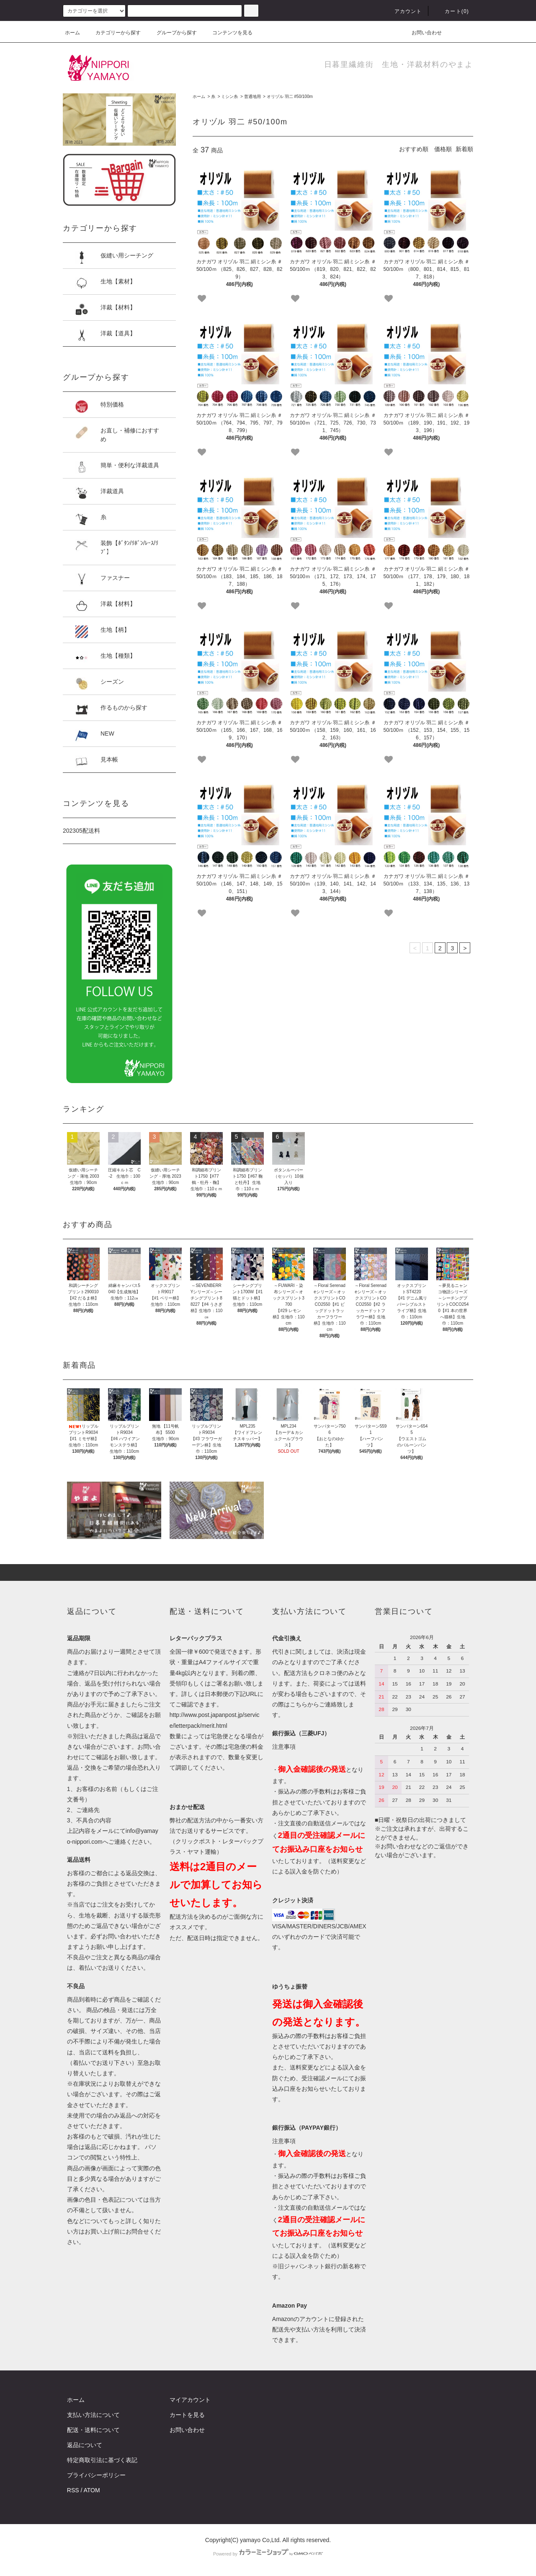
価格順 (443, 149)
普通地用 (252, 96)
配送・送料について (93, 2430)
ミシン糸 (229, 96)
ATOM (92, 2490)
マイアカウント (190, 2399)
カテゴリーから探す (113, 33)
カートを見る (187, 2414)
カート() (452, 11)
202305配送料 (81, 830)
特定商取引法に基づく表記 (102, 2460)
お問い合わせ (422, 33)
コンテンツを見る (227, 33)
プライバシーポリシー (96, 2475)
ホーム (72, 33)
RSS (73, 2490)
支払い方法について (93, 2414)
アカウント (403, 11)
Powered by (268, 2553)
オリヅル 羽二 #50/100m (290, 96)
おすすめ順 (413, 149)
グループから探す (172, 33)
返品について (84, 2445)
